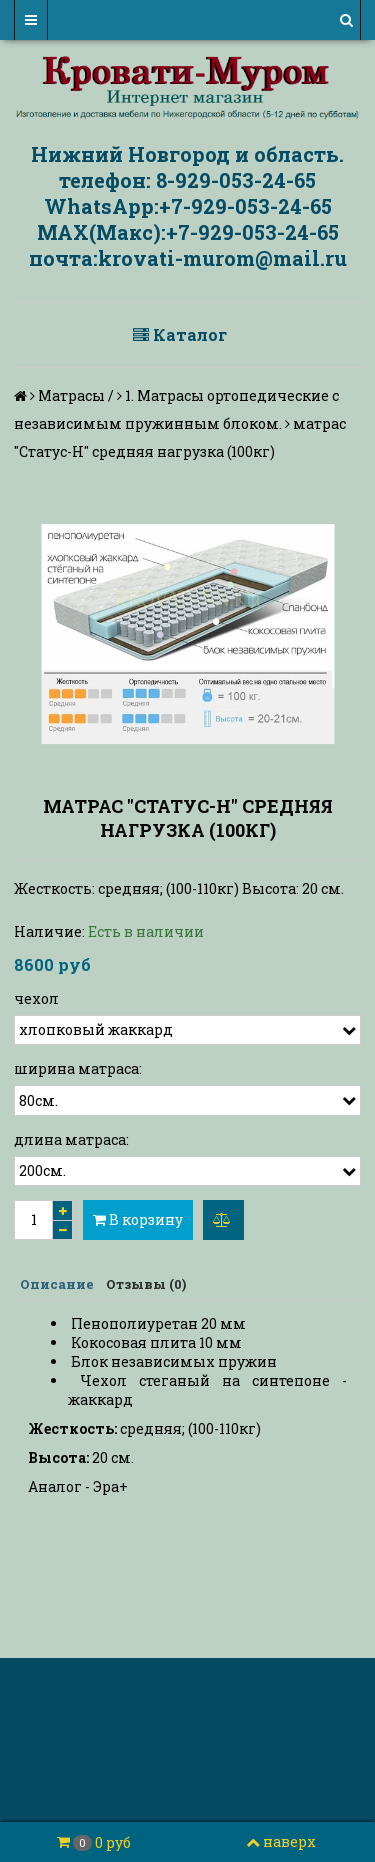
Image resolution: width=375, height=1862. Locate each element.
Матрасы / (76, 395)
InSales (297, 1756)
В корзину (138, 1219)
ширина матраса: (78, 1068)
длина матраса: (71, 1139)
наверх (281, 1841)
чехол (36, 998)
